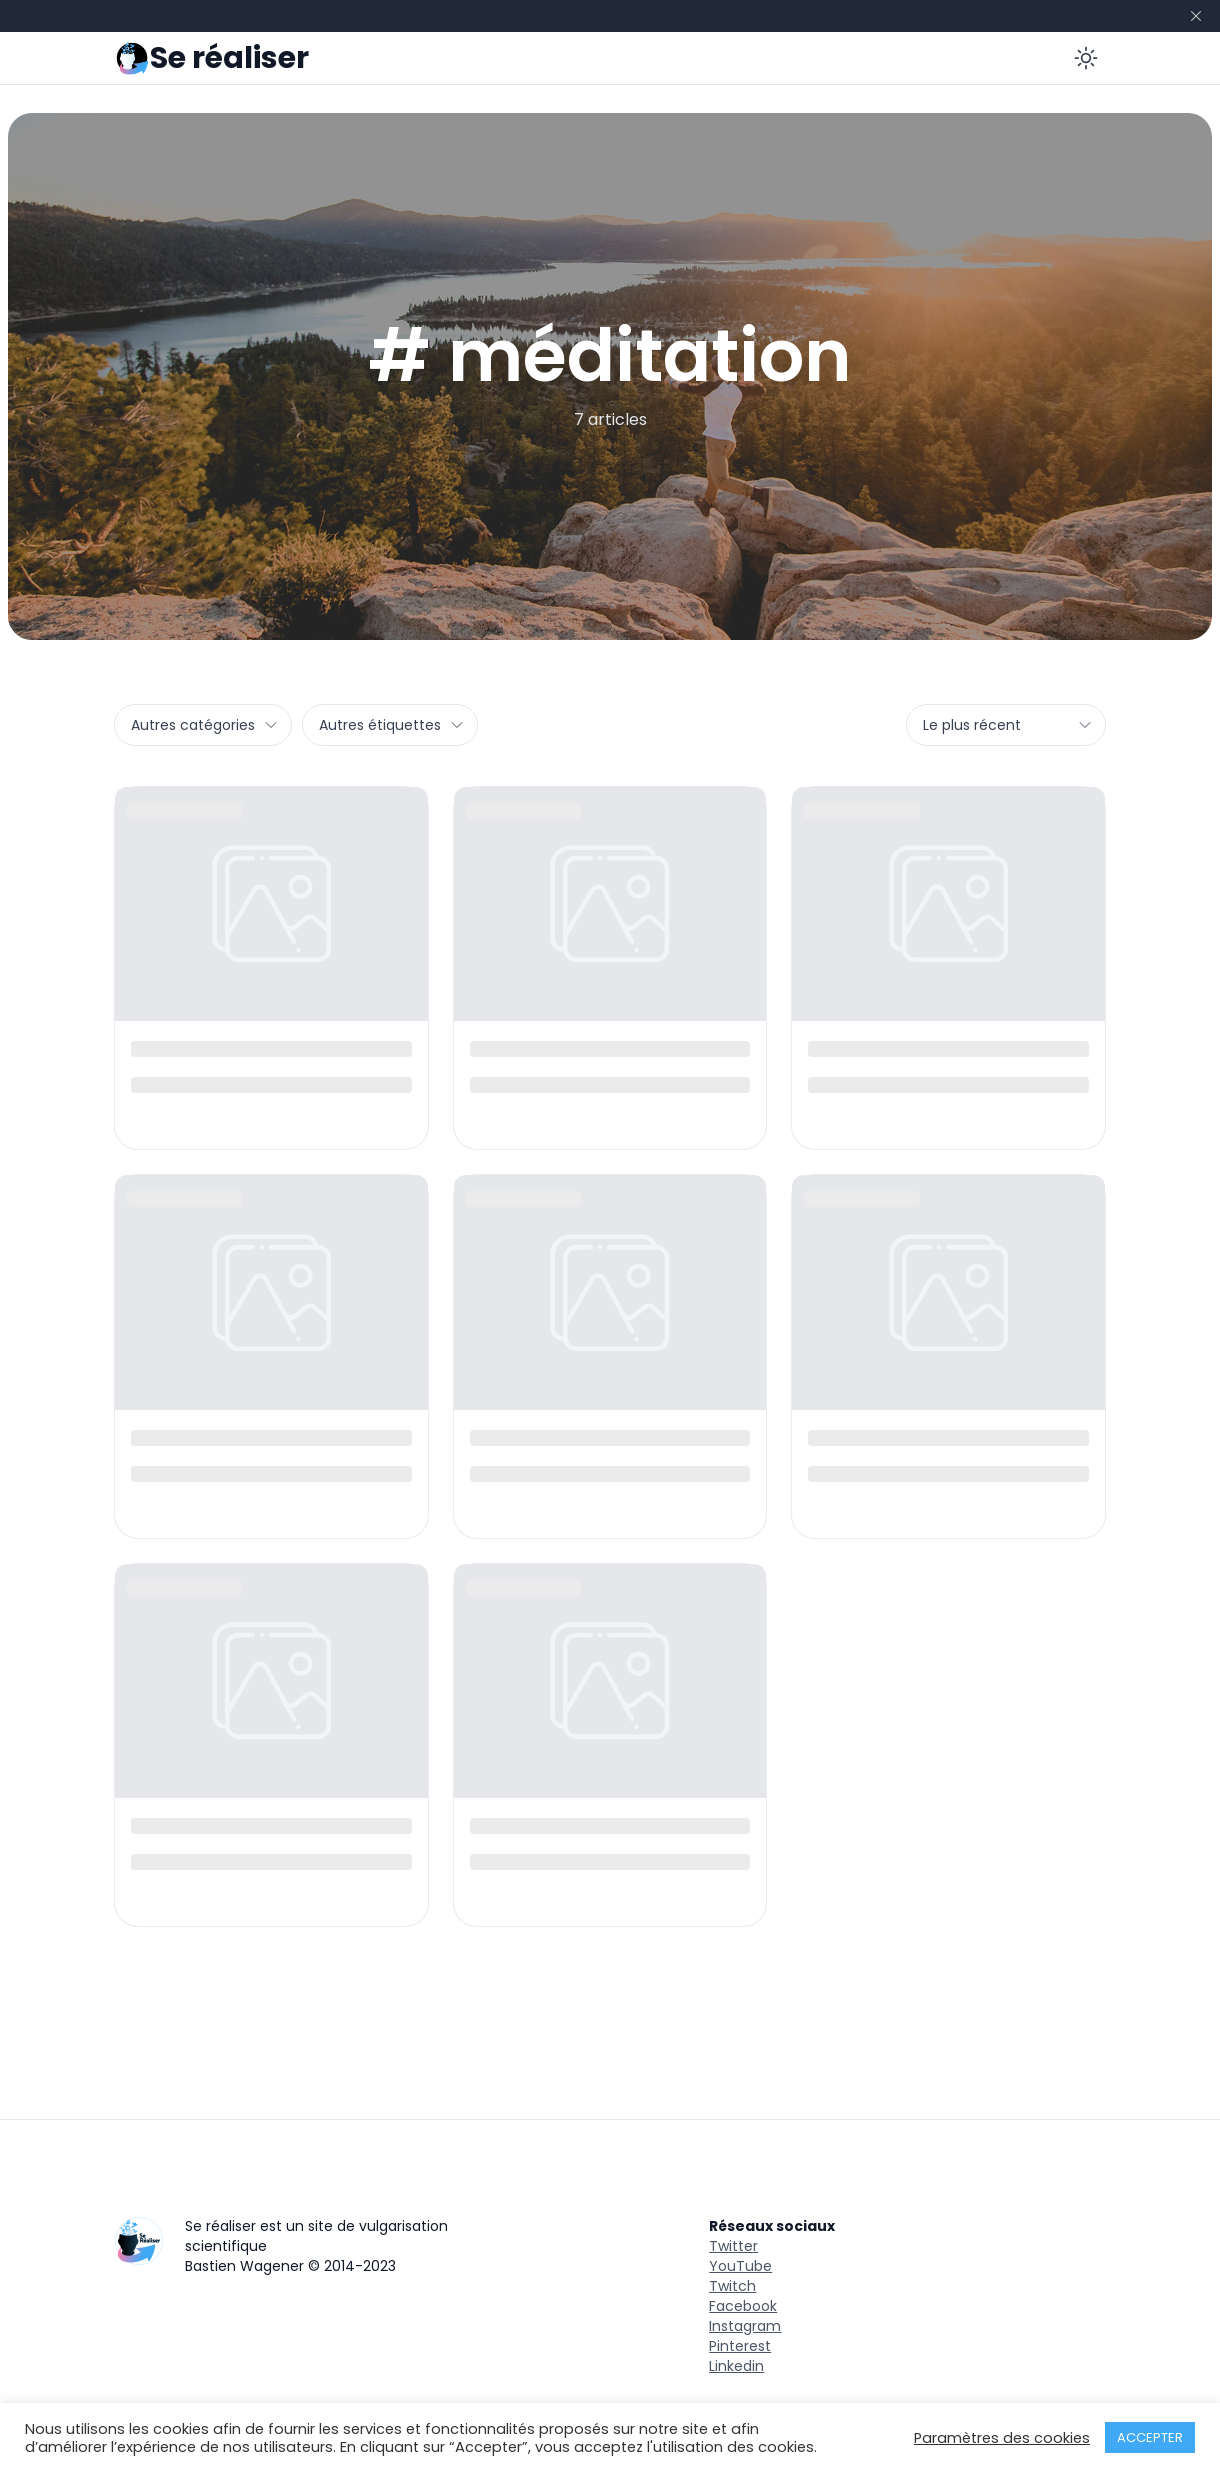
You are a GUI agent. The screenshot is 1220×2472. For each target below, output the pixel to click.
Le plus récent (1008, 725)
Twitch (732, 2286)
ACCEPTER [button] (1150, 2437)
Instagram (745, 2326)
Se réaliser (229, 58)
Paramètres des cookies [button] (1002, 2438)
